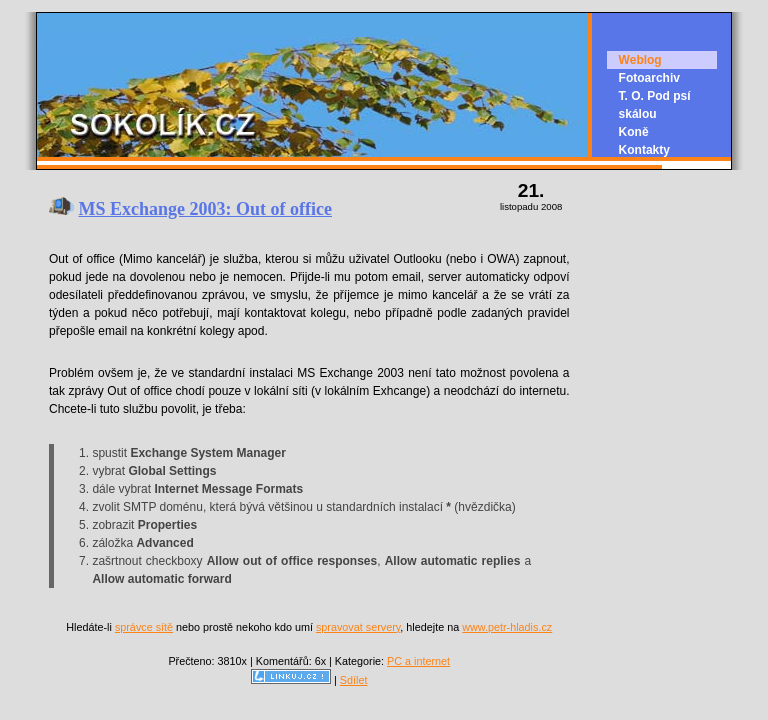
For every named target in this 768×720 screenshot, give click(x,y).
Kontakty (644, 150)
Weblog (640, 60)
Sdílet (354, 680)
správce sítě (144, 627)
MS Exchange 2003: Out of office (205, 209)
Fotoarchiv (649, 78)
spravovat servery (358, 627)
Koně (634, 132)
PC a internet (418, 661)
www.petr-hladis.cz (507, 627)
